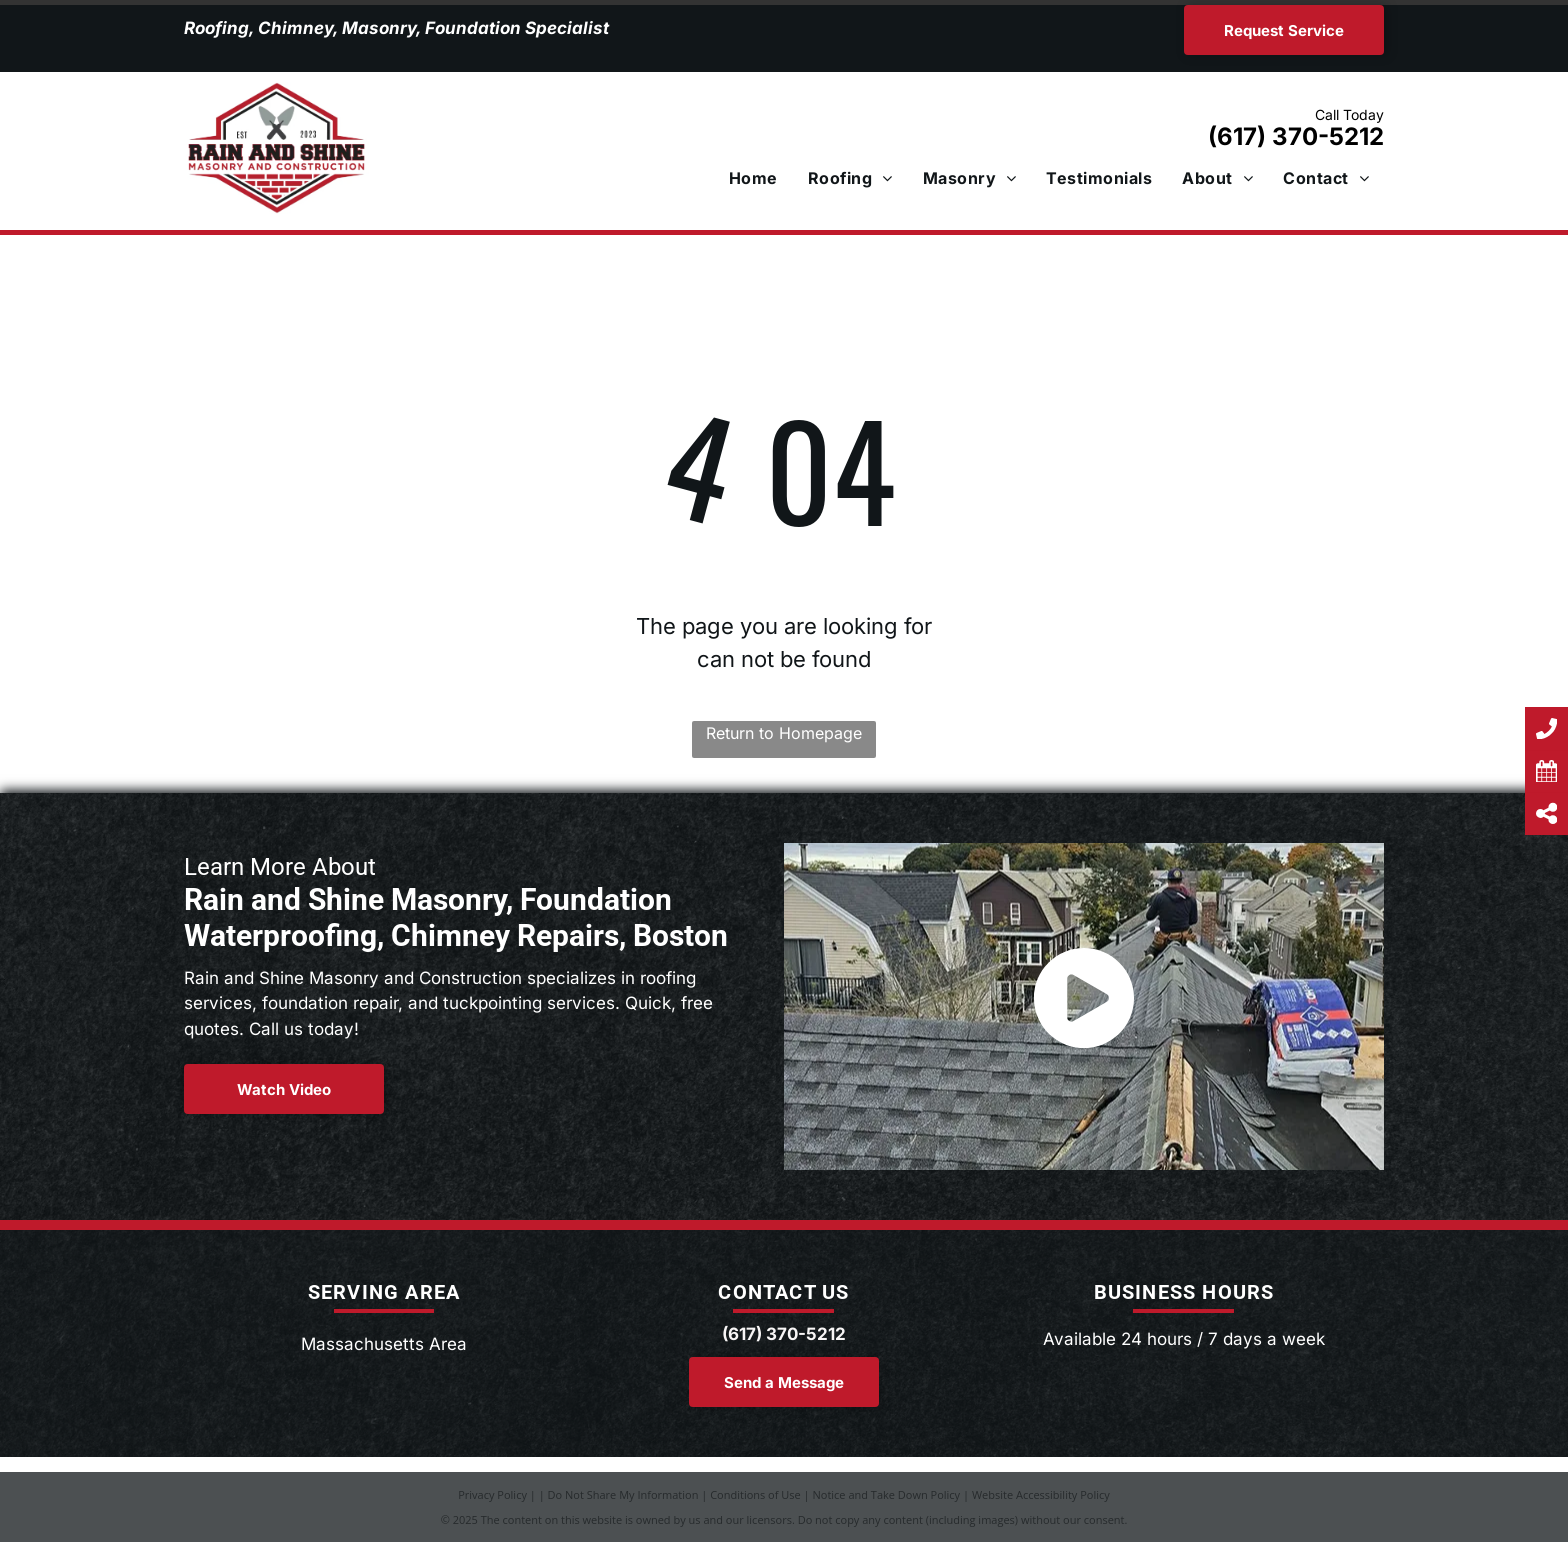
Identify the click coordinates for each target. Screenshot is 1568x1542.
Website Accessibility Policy (1041, 1494)
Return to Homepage (784, 733)
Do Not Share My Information (623, 1494)
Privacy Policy (492, 1494)
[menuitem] (753, 178)
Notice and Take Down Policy (887, 1494)
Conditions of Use (755, 1494)
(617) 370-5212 (1296, 136)
